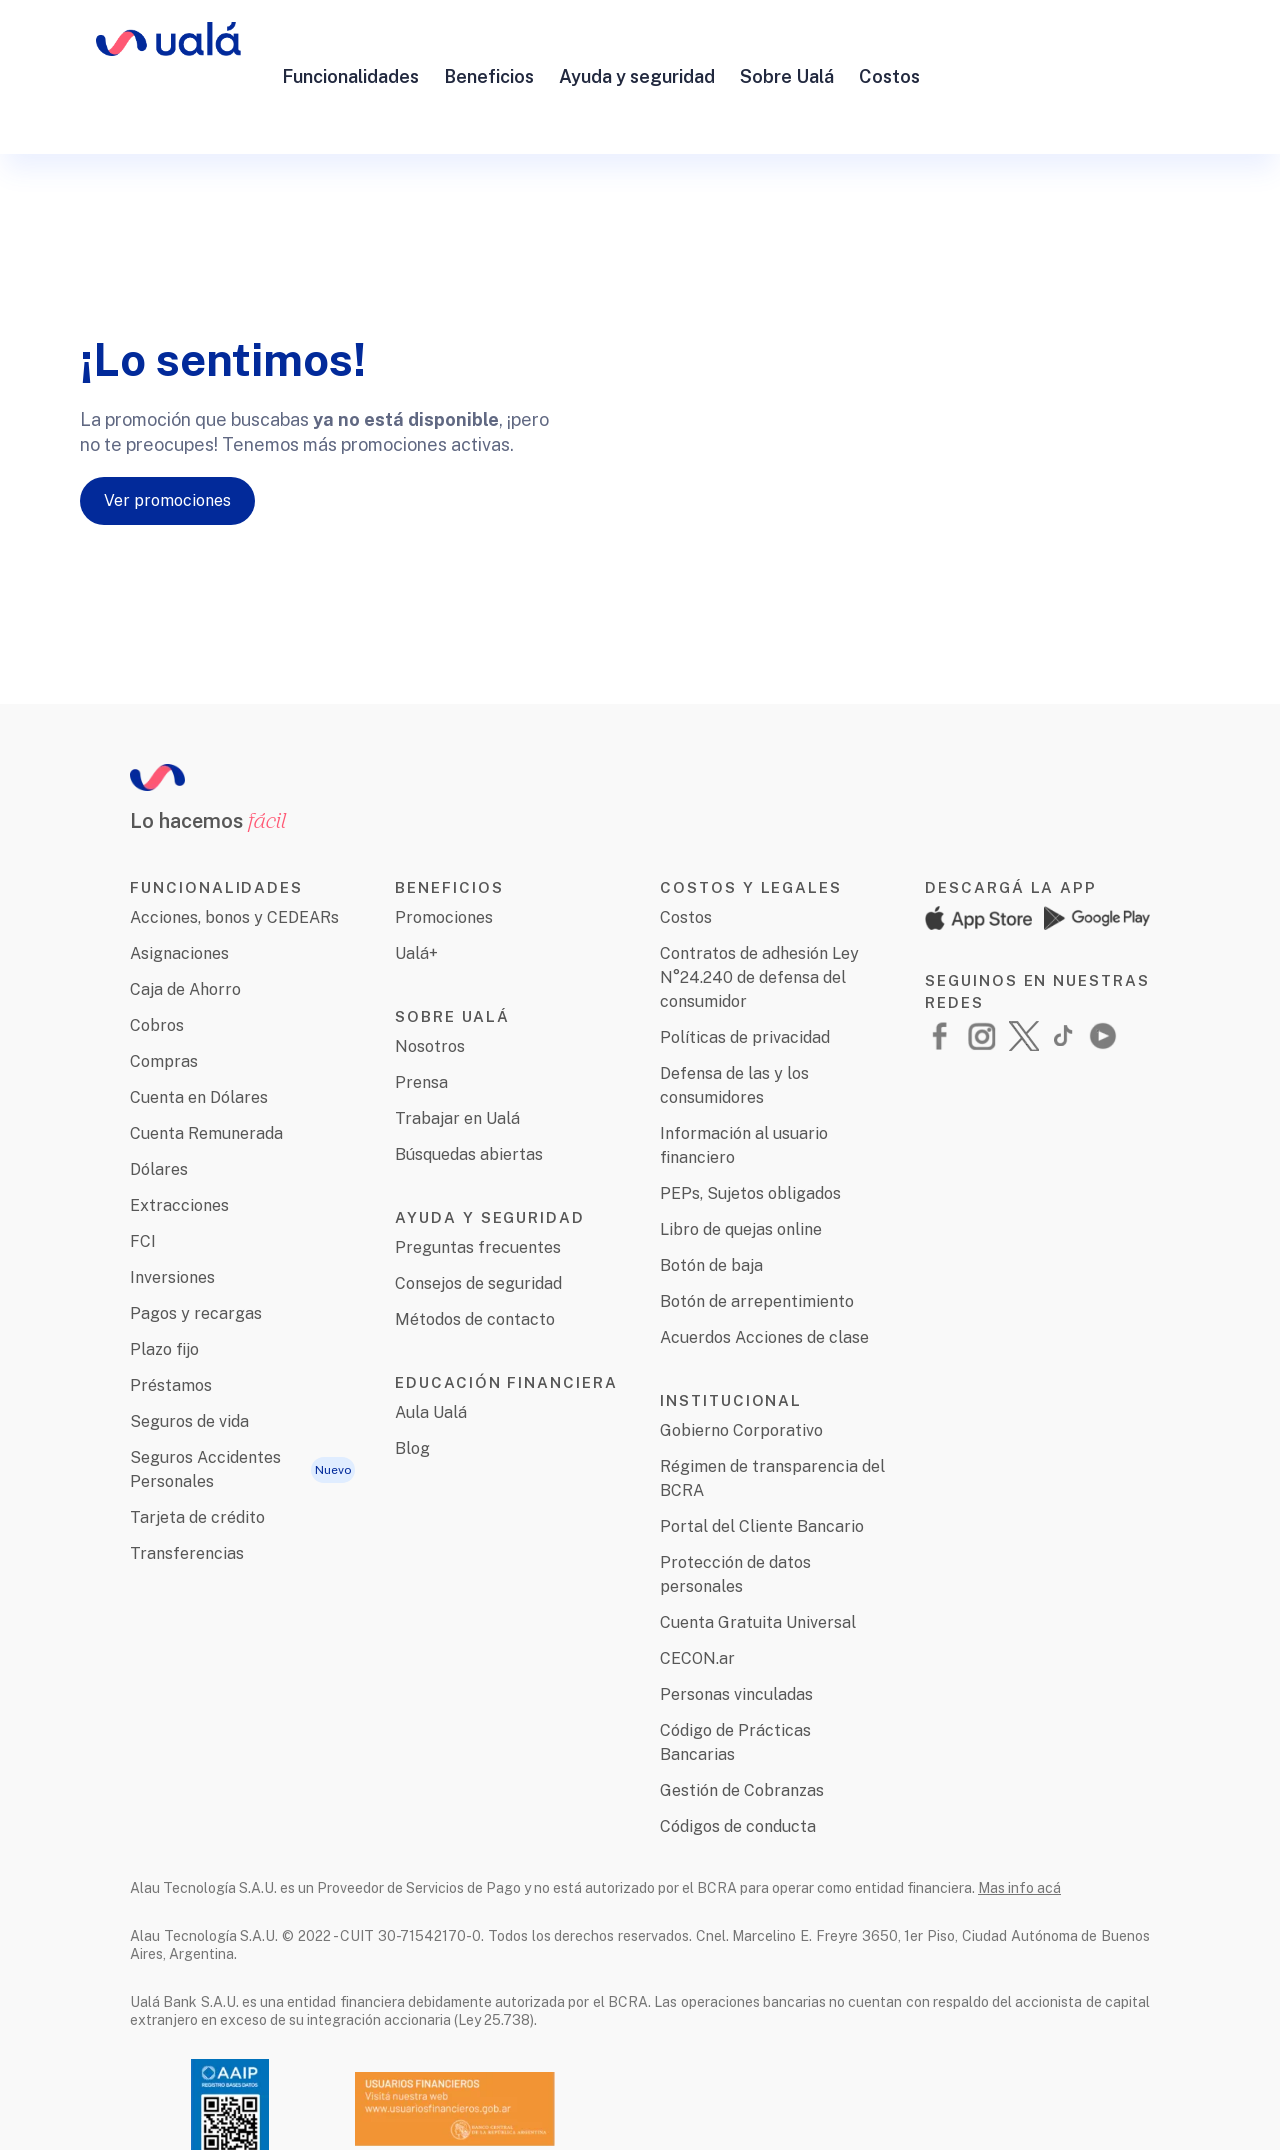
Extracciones (179, 1136)
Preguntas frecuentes (478, 1178)
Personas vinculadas (736, 1625)
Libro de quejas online (741, 1160)
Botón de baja (711, 1196)
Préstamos (171, 1316)
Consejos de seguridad (478, 1214)
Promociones (444, 848)
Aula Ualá (431, 1343)
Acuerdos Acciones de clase (764, 1268)
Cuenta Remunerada (206, 1064)
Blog (412, 1379)
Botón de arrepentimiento (757, 1232)
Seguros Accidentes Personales (205, 1400)
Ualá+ (416, 884)
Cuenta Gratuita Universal (758, 1553)
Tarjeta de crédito (197, 1448)
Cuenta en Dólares (199, 1028)
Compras (164, 992)
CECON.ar (697, 1589)
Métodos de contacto (475, 1250)
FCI (143, 1172)
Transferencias (187, 1484)
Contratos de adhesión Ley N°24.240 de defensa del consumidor (759, 908)
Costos (889, 42)
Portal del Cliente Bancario (762, 1457)
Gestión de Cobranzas (742, 1721)
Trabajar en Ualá (457, 1049)
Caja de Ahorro (185, 920)
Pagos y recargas (196, 1244)
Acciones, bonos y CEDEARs (234, 848)
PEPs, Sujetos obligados (750, 1124)
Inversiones (172, 1208)
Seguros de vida (189, 1352)
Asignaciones (179, 884)
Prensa (421, 1013)
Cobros (157, 956)
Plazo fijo (164, 1280)
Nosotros (430, 977)
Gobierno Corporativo (741, 1361)
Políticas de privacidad (745, 968)
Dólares (159, 1100)
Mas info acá (1019, 1819)
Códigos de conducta (738, 1757)
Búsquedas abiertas (469, 1085)
